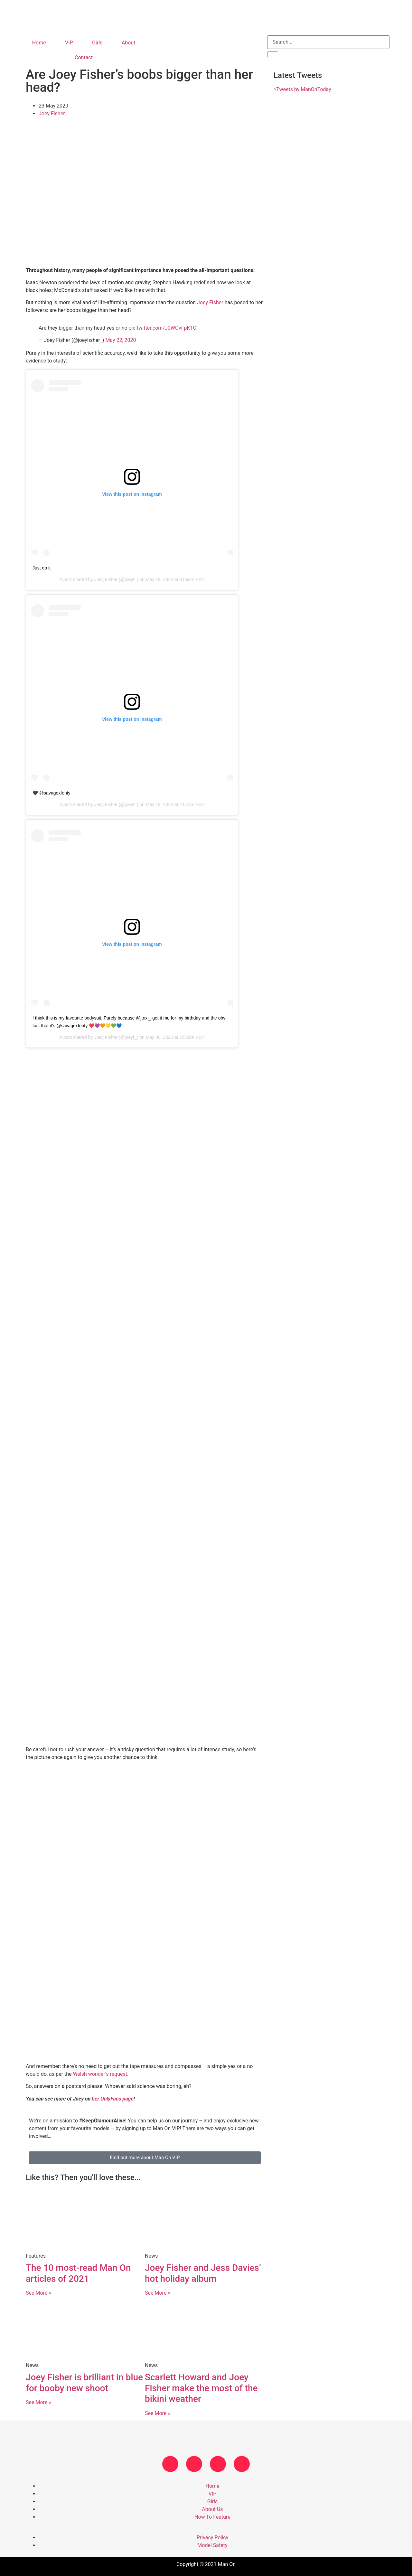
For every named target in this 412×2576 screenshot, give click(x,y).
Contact (84, 57)
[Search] (272, 54)
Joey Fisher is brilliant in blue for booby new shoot (84, 2382)
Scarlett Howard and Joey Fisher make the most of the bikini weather (201, 2388)
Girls (97, 43)
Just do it (42, 567)
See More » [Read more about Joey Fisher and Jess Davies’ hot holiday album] (157, 2293)
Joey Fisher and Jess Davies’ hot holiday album (203, 2273)
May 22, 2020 (120, 340)
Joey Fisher (52, 113)
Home (39, 43)
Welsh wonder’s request (100, 2074)
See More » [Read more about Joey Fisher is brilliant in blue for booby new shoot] (38, 2402)
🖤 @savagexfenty (51, 792)
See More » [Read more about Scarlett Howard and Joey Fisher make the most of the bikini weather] (157, 2413)
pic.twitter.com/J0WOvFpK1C (162, 328)
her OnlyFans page (112, 2099)
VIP (69, 43)
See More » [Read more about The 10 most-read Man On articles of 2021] (38, 2293)
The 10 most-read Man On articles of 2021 (78, 2273)
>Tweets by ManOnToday (302, 89)
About (129, 43)
